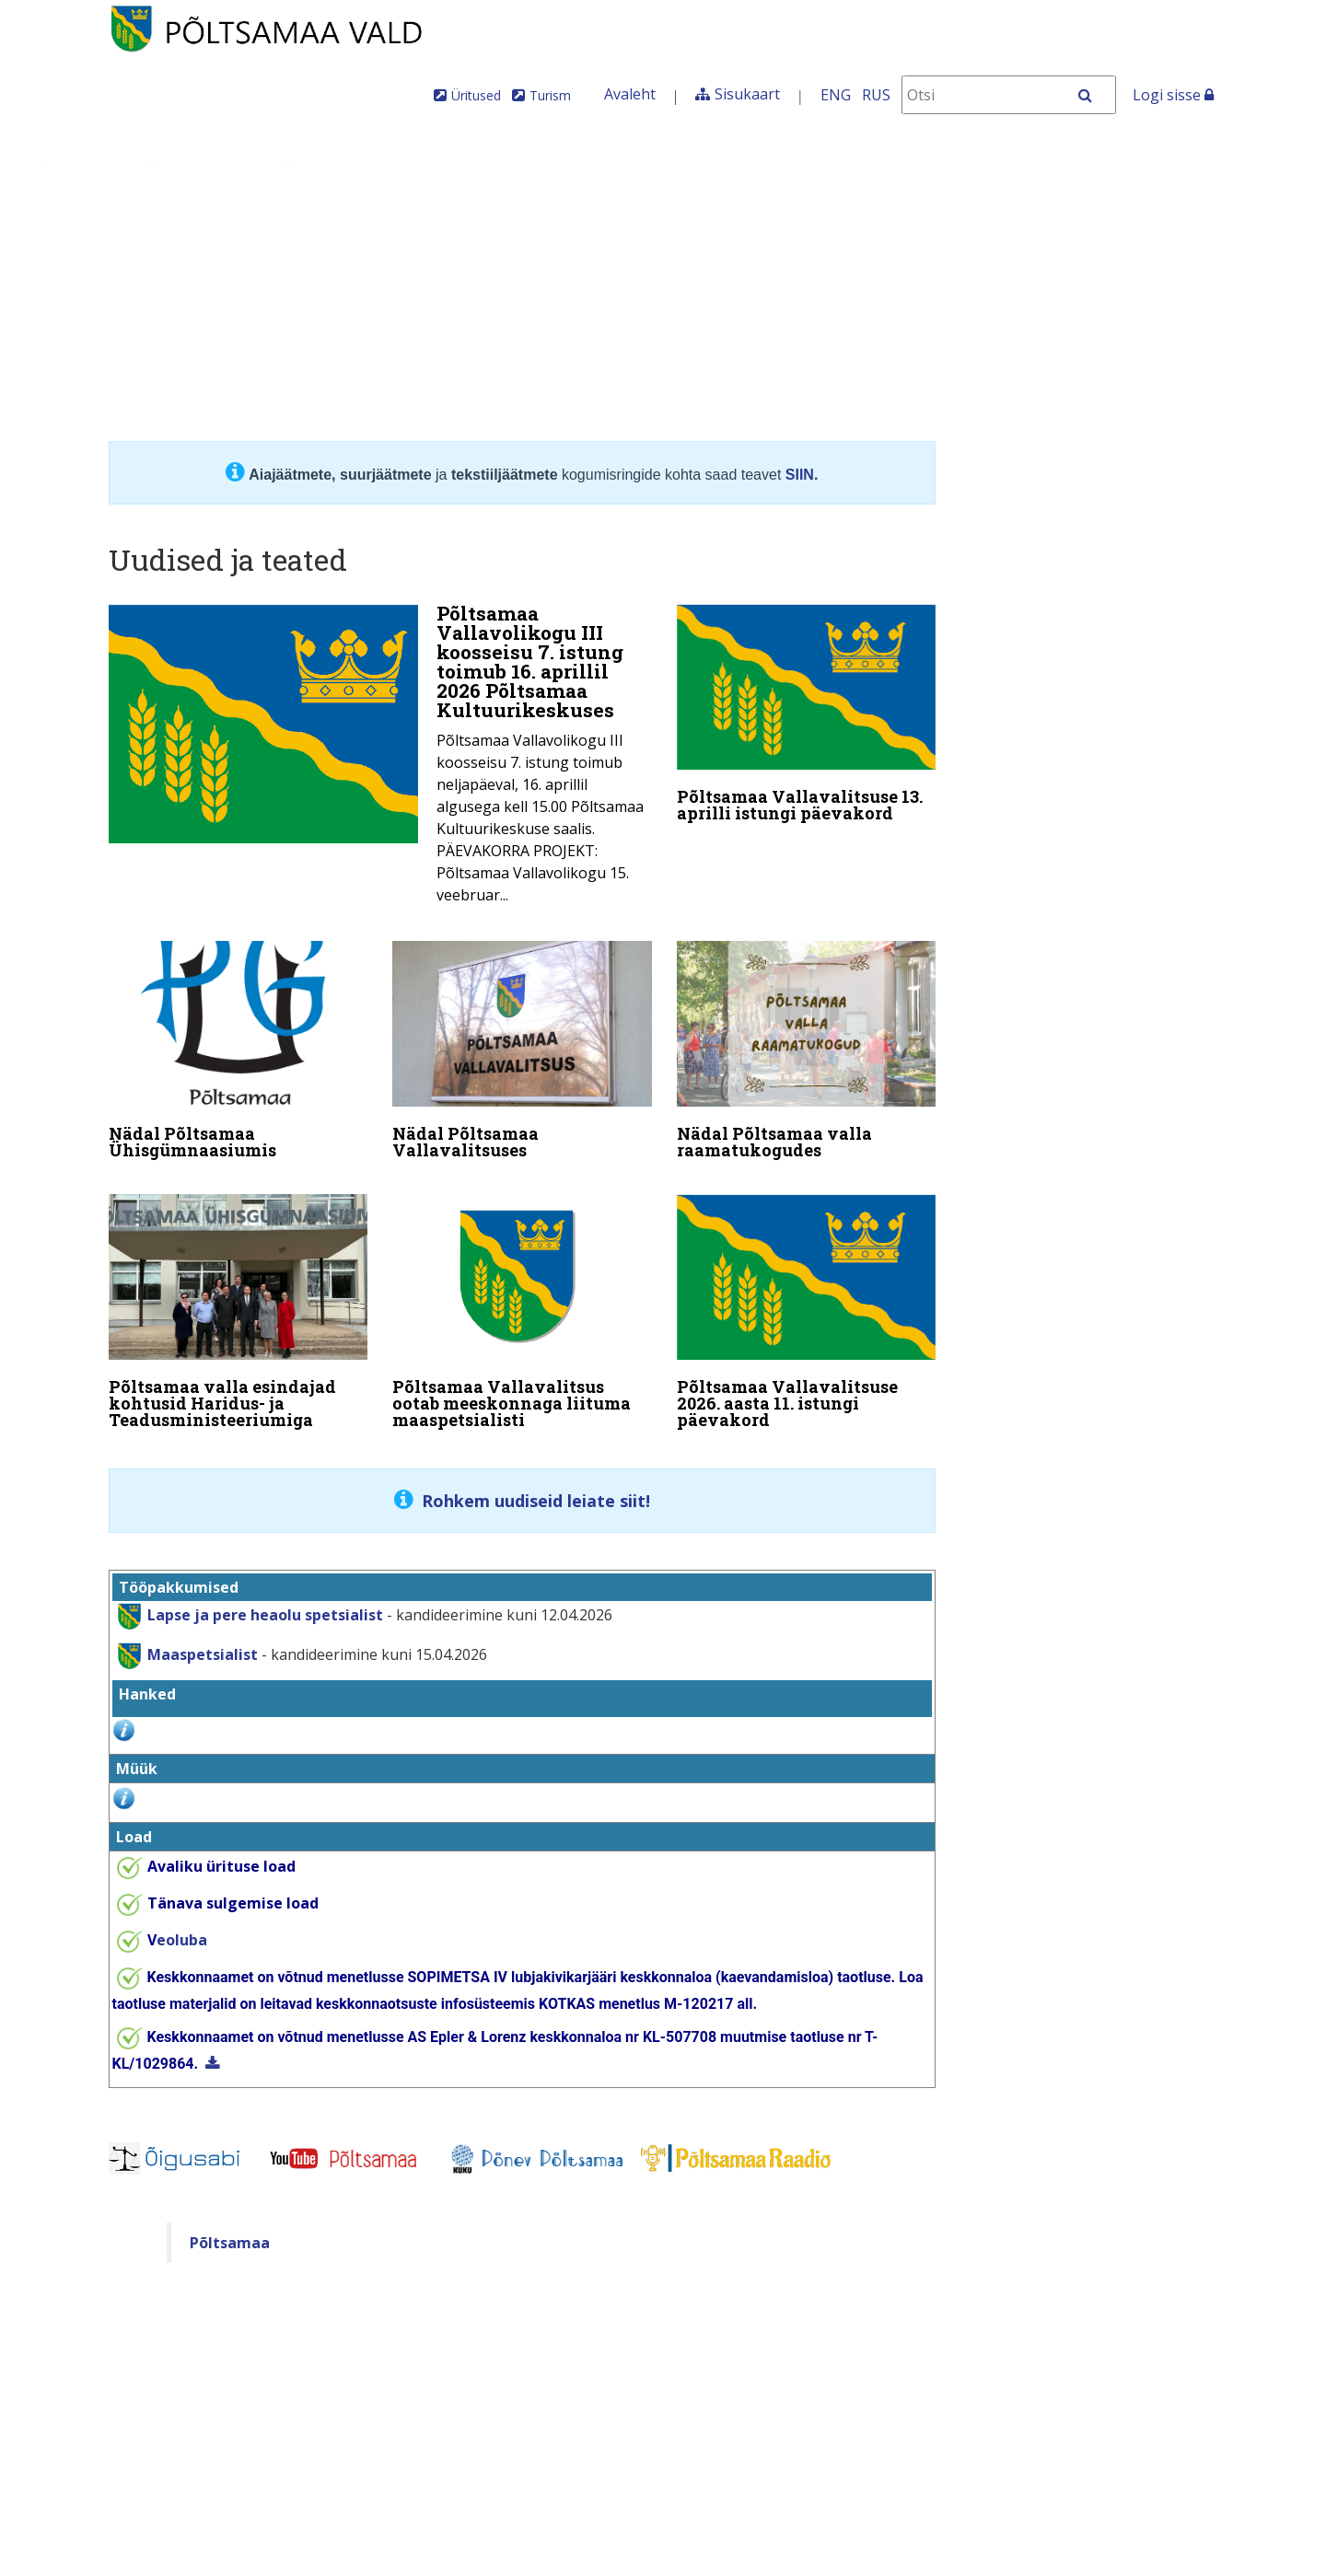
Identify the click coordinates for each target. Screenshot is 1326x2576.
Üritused (476, 95)
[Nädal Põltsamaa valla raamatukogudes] (806, 1050)
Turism (550, 95)
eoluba (177, 1928)
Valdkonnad (338, 160)
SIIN (799, 474)
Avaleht (630, 94)
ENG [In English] (835, 95)
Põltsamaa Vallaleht (1101, 160)
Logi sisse (1173, 95)
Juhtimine (197, 160)
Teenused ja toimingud (537, 160)
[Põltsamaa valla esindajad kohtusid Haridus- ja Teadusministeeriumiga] (238, 1307)
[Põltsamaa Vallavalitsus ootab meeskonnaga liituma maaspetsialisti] (522, 1307)
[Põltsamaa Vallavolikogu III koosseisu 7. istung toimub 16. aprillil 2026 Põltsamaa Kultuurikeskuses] (380, 759)
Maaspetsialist (201, 1642)
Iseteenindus (931, 160)
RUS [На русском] (876, 95)
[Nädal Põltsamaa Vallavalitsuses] (522, 1050)
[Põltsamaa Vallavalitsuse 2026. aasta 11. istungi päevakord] (806, 1307)
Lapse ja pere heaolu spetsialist (265, 1603)
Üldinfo (75, 160)
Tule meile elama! (761, 160)
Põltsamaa (230, 2231)
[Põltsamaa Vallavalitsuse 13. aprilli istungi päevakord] (806, 717)
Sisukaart (747, 94)
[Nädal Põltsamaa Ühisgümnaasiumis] (238, 1050)
